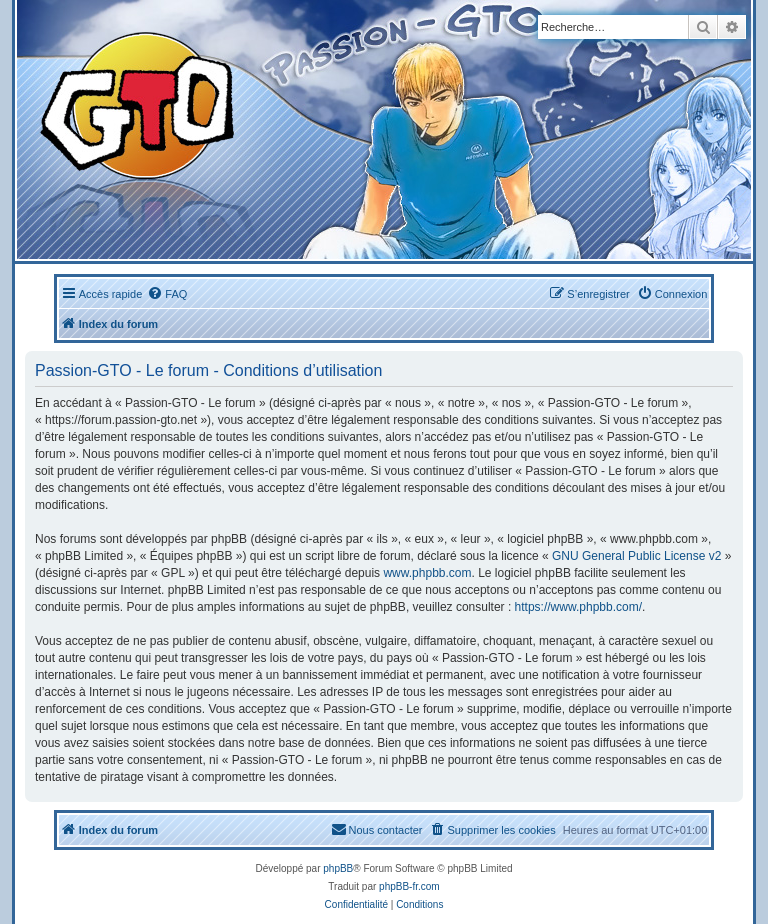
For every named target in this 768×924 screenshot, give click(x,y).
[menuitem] (167, 294)
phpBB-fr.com (409, 886)
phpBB (338, 868)
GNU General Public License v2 (636, 556)
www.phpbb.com (427, 573)
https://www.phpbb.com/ (578, 607)
